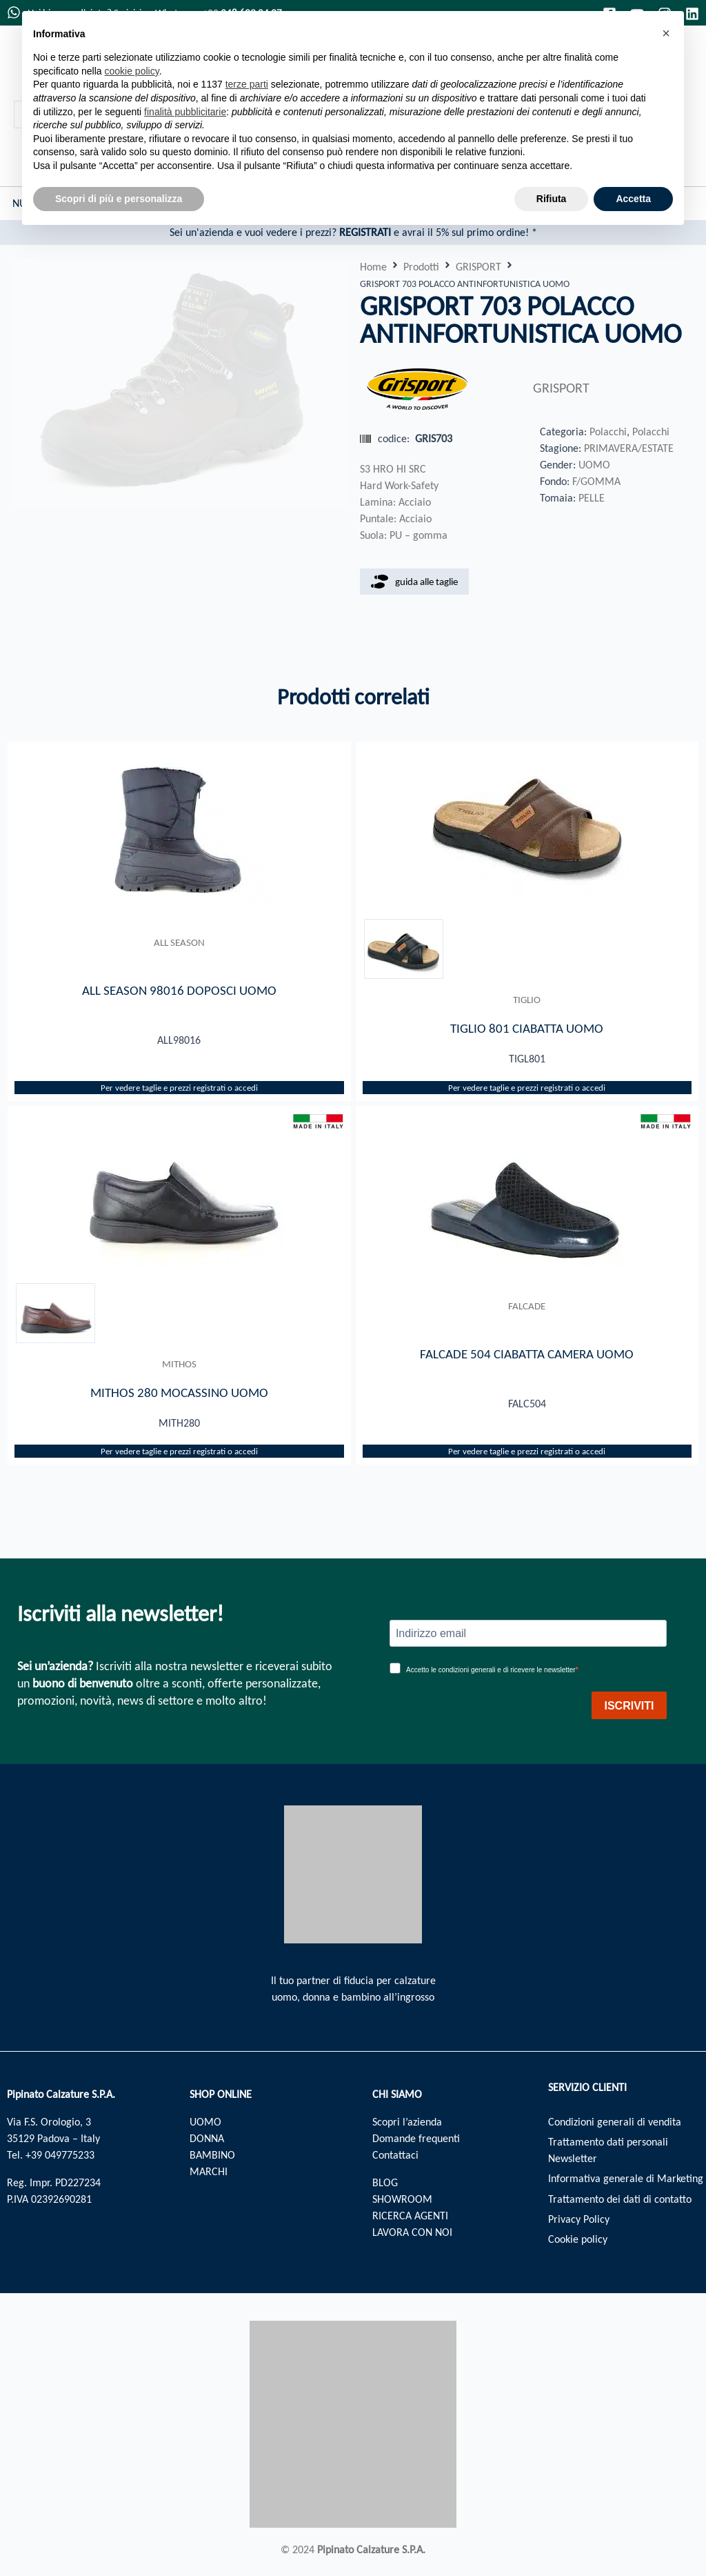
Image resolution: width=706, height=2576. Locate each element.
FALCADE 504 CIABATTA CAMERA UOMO (527, 1355)
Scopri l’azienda (407, 2121)
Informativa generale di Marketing (625, 2179)
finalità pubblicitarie (185, 111)
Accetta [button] (633, 198)
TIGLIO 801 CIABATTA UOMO (526, 1028)
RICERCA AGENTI (410, 2215)
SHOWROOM (402, 2199)
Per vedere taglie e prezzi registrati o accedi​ (179, 1088)
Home (373, 266)
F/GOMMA (596, 481)
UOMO (594, 464)
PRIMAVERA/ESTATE (629, 448)
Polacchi (608, 431)
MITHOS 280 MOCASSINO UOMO (179, 1393)
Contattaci (395, 2154)
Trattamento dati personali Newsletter (608, 2151)
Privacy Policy (578, 2221)
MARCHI (209, 2171)
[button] (666, 33)
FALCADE (527, 1307)
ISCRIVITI (629, 1706)
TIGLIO (527, 1000)
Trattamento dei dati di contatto (620, 2200)
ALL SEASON (179, 942)
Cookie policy (577, 2241)
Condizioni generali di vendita (614, 2121)
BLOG (385, 2182)
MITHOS (179, 1364)
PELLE (591, 497)
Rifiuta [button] (551, 198)
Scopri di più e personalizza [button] (118, 198)
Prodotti (421, 266)
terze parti (246, 84)
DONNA (207, 2138)
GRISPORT (478, 266)
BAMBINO (212, 2154)
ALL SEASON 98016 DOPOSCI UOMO (179, 990)
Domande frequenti (416, 2138)
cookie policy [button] (132, 71)
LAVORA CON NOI (412, 2232)
